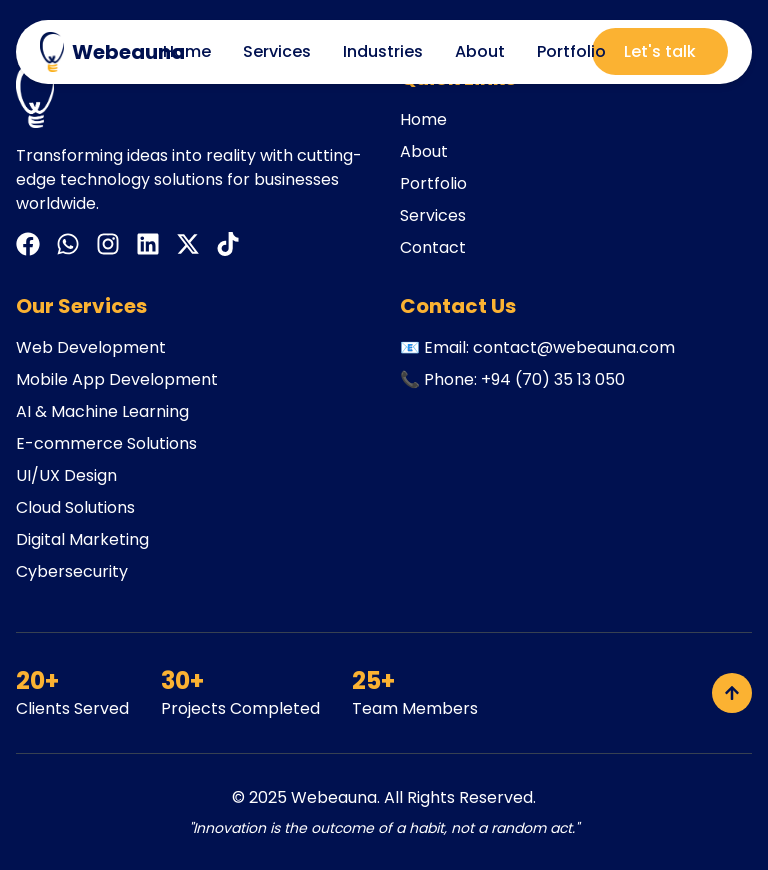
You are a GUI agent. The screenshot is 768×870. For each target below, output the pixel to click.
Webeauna (334, 797)
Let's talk (660, 51)
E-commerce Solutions (106, 443)
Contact (433, 247)
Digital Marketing (82, 539)
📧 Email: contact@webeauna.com (537, 347)
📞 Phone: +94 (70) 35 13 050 (512, 379)
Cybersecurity (72, 571)
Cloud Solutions (75, 507)
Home (187, 51)
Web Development (91, 347)
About (480, 51)
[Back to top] (732, 693)
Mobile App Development (117, 379)
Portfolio (571, 51)
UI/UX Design (66, 475)
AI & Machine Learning (102, 411)
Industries (383, 51)
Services (277, 51)
